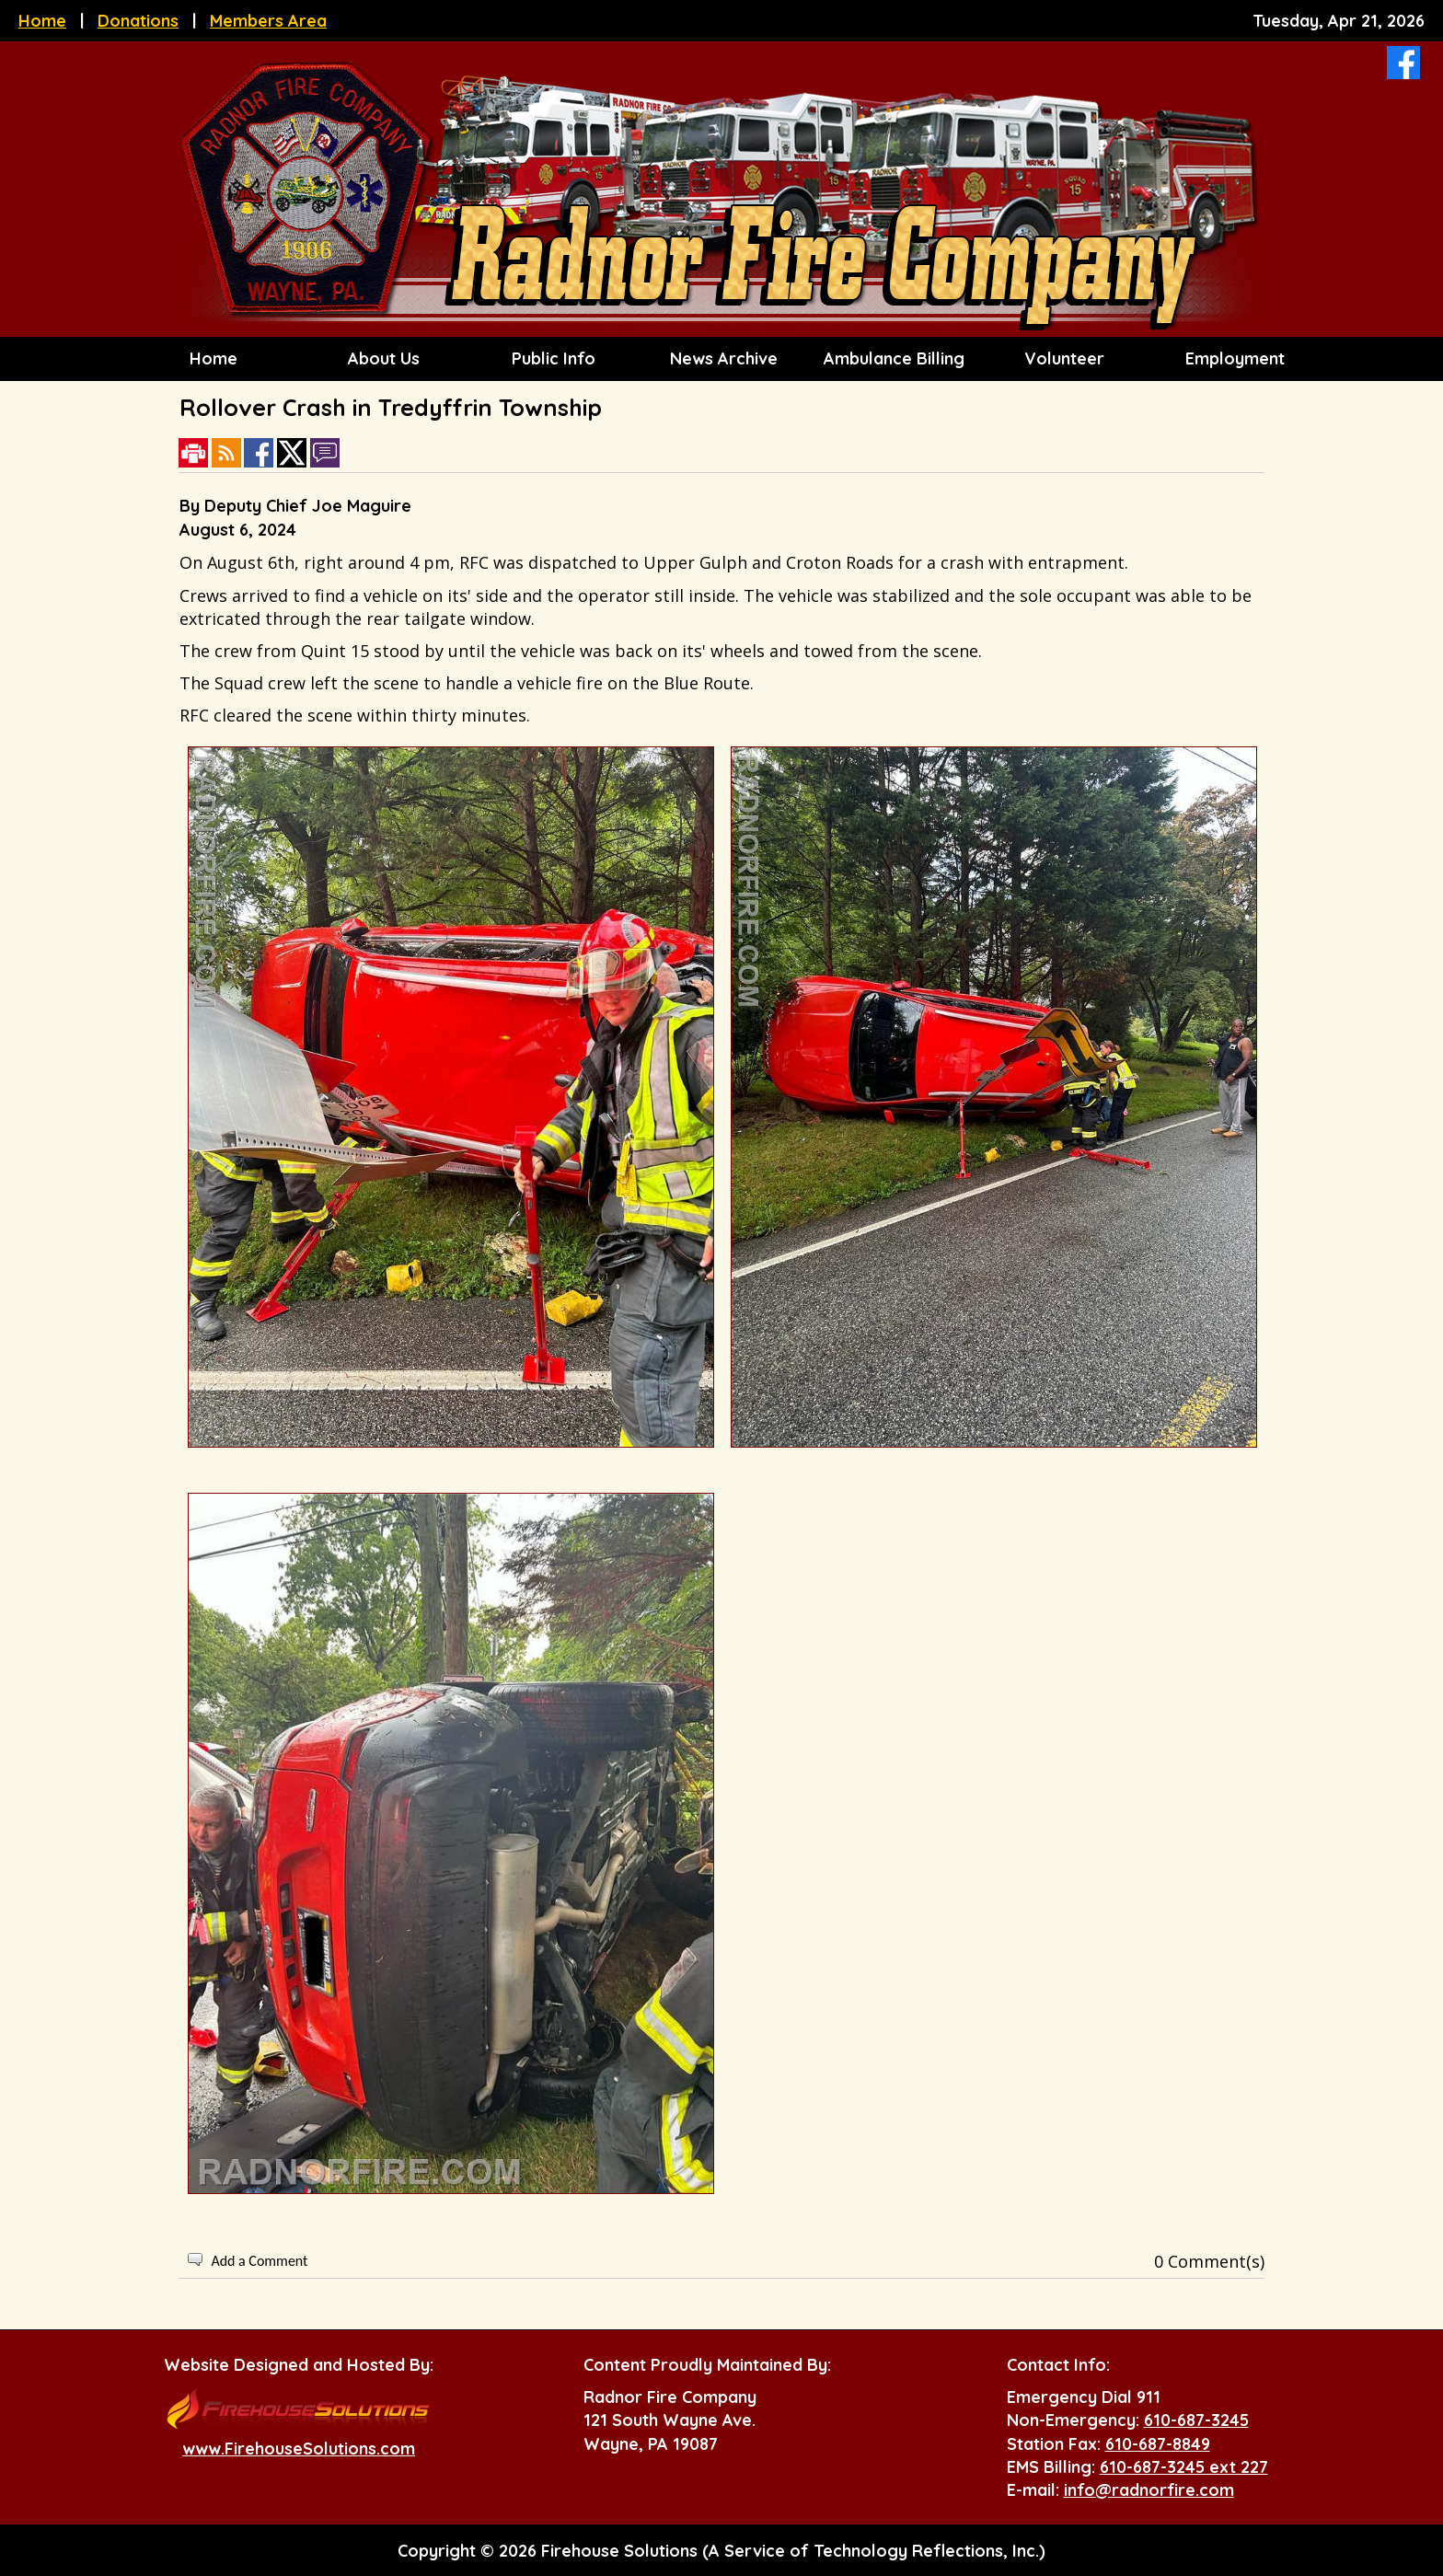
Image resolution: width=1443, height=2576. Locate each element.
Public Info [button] (551, 358)
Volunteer (1062, 358)
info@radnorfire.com (1149, 2490)
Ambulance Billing (891, 358)
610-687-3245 (1196, 2420)
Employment (1233, 358)
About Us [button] (381, 358)
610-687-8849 (1157, 2444)
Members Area (268, 20)
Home (42, 20)
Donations (138, 20)
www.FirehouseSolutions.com (298, 2448)
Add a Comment (259, 2261)
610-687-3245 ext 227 (1184, 2467)
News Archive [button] (721, 358)
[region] (721, 359)
